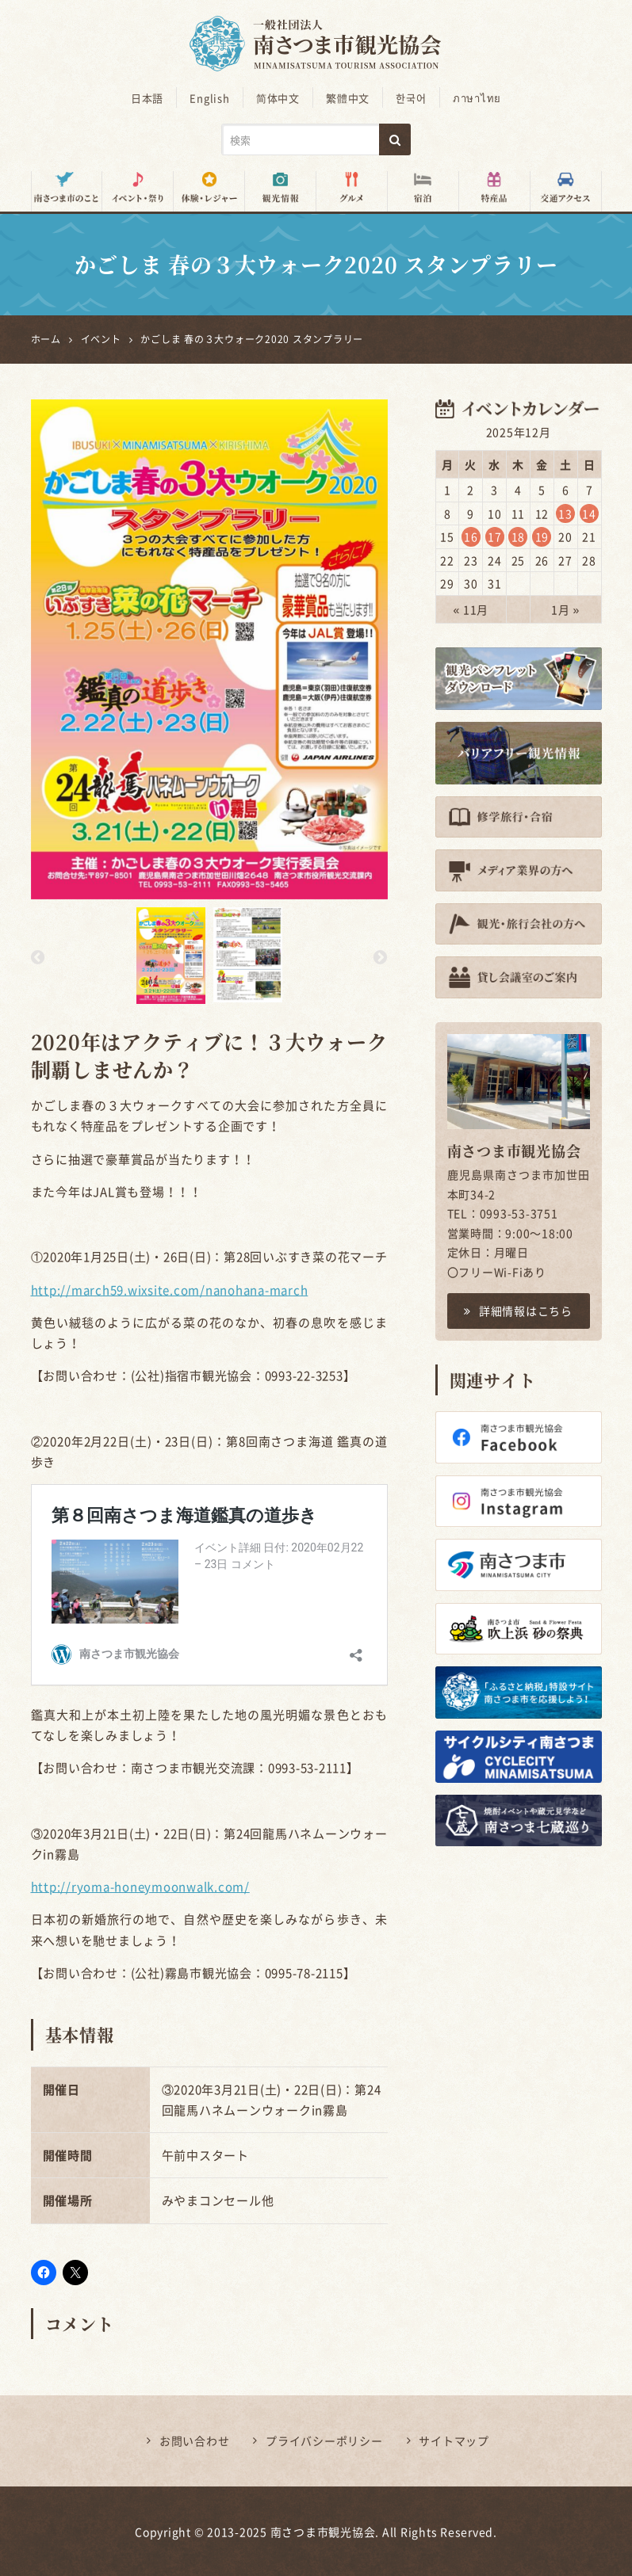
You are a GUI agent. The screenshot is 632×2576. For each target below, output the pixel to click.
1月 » (565, 608)
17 (495, 536)
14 (589, 513)
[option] (209, 649)
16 (471, 536)
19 (542, 536)
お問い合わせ (194, 2440)
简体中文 (279, 97)
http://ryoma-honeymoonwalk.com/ (140, 1886)
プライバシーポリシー (324, 2440)
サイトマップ (454, 2440)
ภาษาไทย (472, 97)
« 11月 (470, 608)
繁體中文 (347, 97)
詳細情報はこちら (518, 1310)
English (212, 97)
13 (565, 513)
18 (518, 536)
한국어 (408, 97)
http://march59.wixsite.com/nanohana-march (169, 1289)
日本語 (152, 97)
